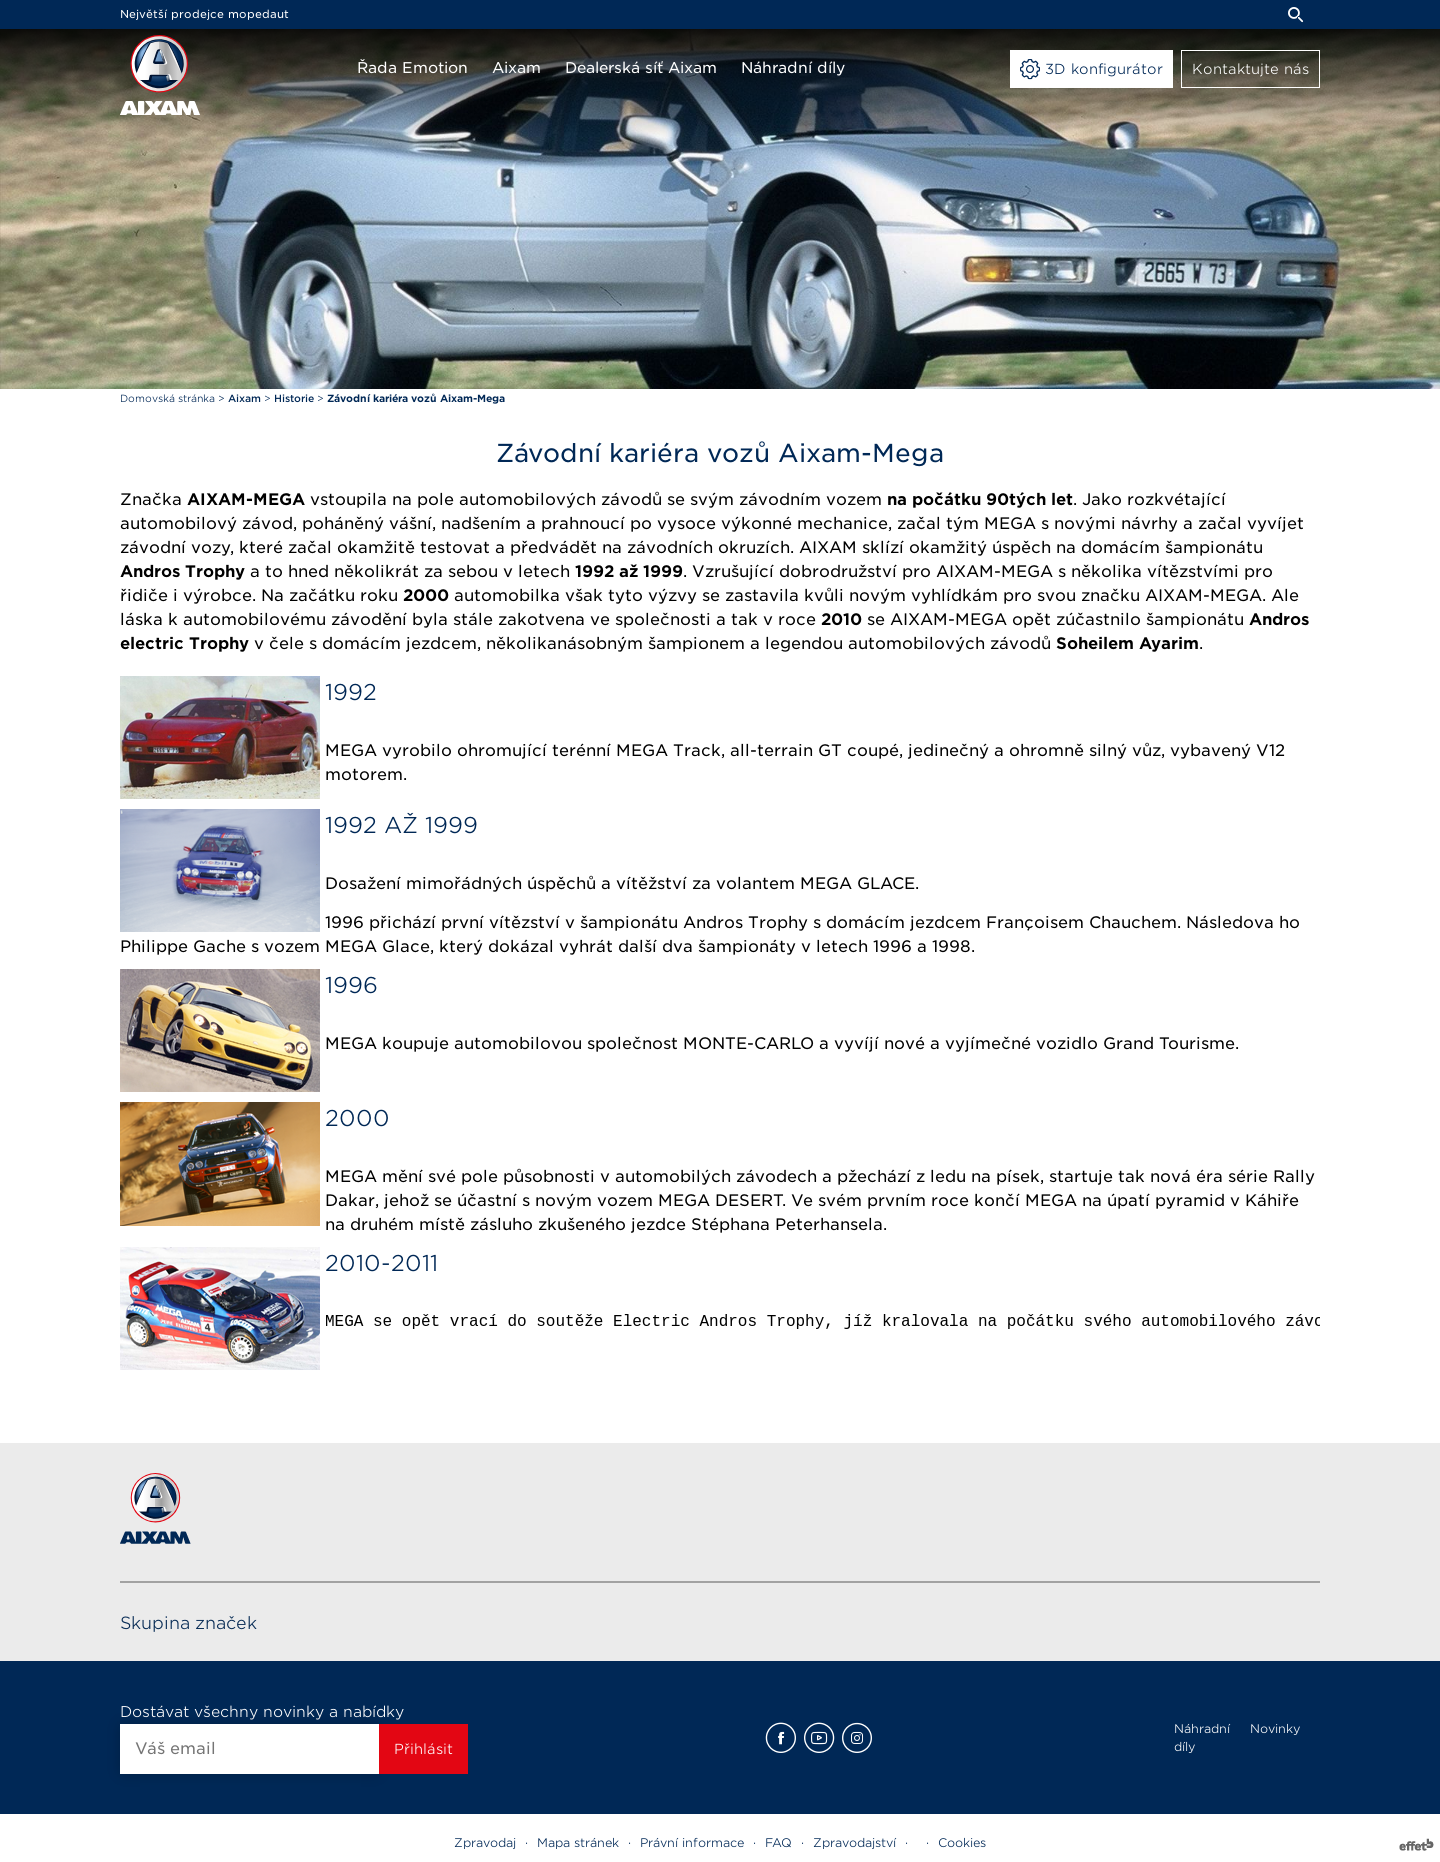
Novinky (1275, 1728)
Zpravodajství (854, 1842)
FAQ (778, 1842)
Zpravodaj (485, 1842)
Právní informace (692, 1842)
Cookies (962, 1842)
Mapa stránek (578, 1842)
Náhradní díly (1202, 1737)
